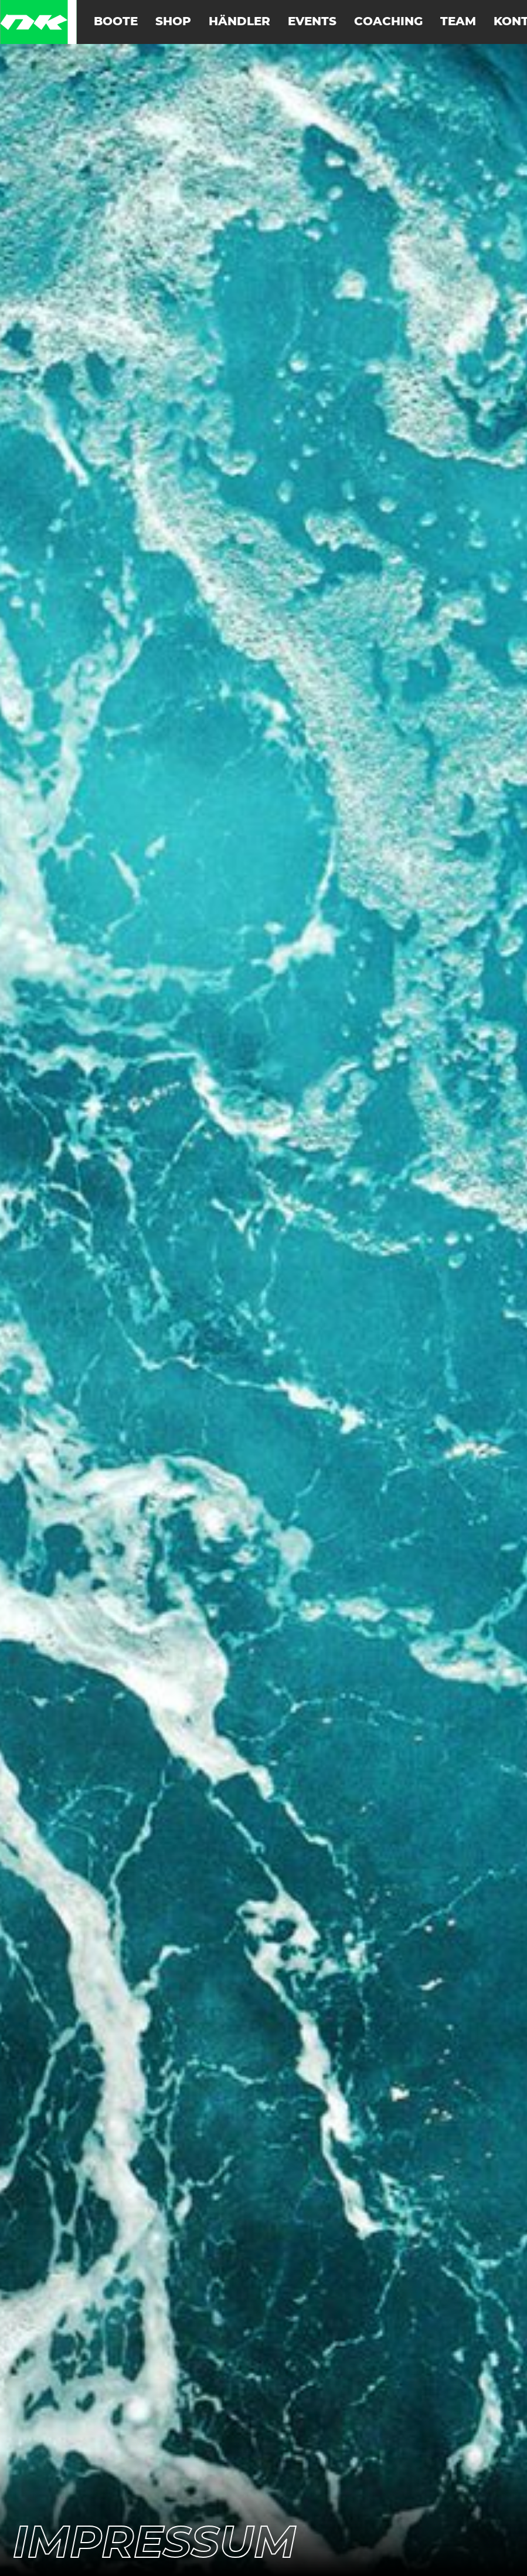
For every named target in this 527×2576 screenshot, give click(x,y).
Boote (116, 22)
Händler (239, 22)
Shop (173, 22)
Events (312, 22)
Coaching (388, 22)
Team (458, 22)
